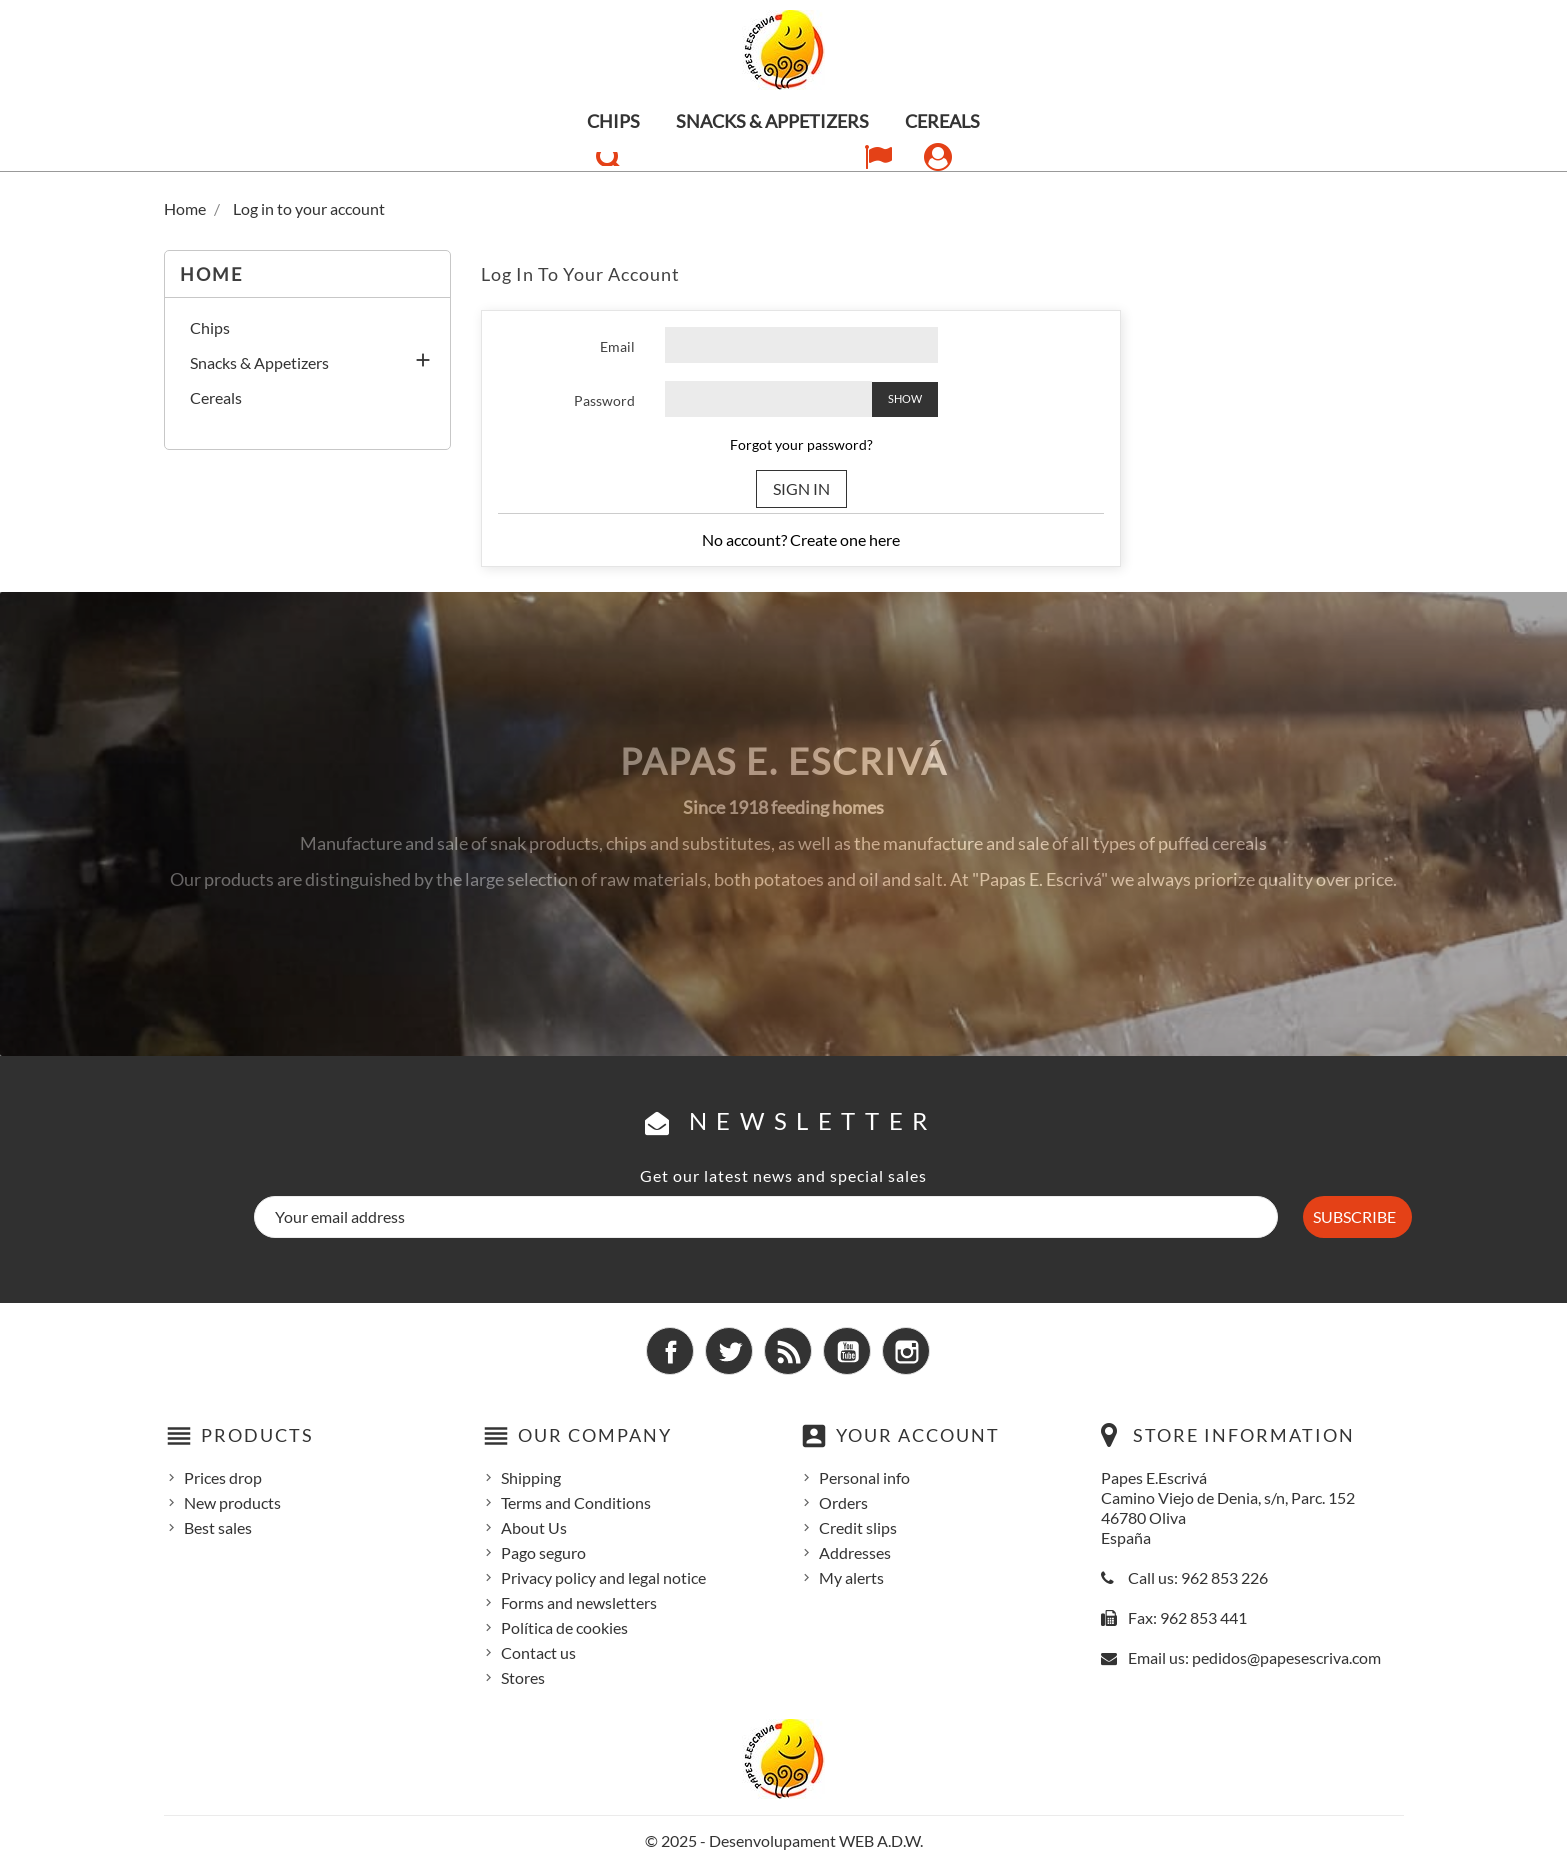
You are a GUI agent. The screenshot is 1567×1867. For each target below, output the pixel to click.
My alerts (851, 1577)
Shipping (531, 1477)
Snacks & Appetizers (772, 121)
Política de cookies (564, 1627)
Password (604, 400)
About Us (534, 1527)
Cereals (942, 121)
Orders (843, 1502)
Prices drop (223, 1477)
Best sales (218, 1527)
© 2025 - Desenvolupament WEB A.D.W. (784, 1840)
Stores (523, 1677)
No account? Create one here (801, 539)
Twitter (729, 1351)
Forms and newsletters (579, 1602)
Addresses (855, 1552)
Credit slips (858, 1527)
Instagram (906, 1351)
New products (232, 1502)
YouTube (847, 1351)
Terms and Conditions (576, 1502)
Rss (788, 1351)
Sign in (801, 488)
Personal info (864, 1477)
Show (905, 398)
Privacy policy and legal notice (603, 1577)
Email (617, 346)
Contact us (538, 1652)
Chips (613, 121)
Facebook (670, 1351)
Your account (918, 1435)
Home (211, 274)
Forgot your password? (801, 444)
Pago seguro (543, 1552)
